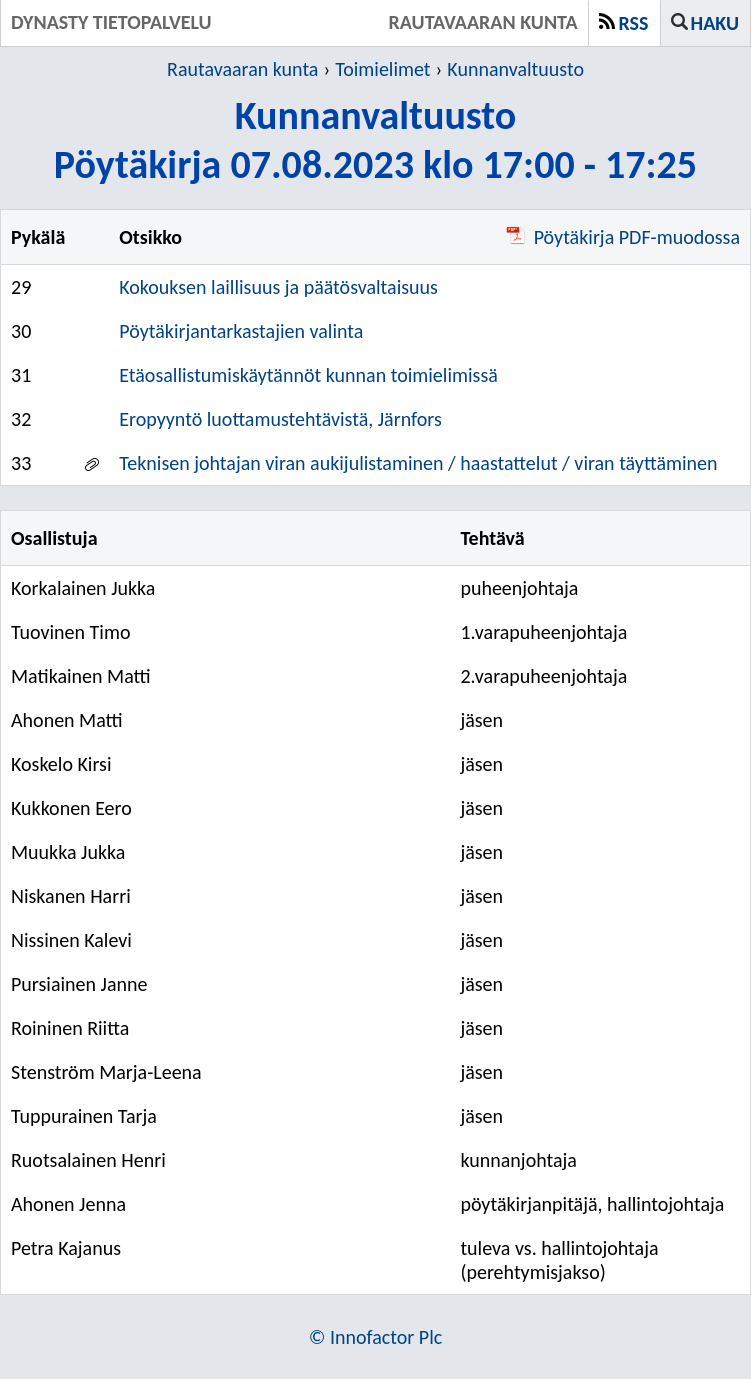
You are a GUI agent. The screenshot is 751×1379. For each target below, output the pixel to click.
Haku (715, 23)
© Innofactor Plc (376, 1337)
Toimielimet (382, 69)
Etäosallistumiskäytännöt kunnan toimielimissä (308, 375)
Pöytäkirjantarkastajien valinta (241, 331)
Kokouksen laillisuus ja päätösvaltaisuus (278, 287)
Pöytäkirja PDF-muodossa (623, 237)
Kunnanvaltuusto (515, 69)
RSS (634, 23)
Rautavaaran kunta (242, 69)
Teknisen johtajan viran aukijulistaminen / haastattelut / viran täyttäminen (418, 463)
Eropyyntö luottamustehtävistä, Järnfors (280, 419)
